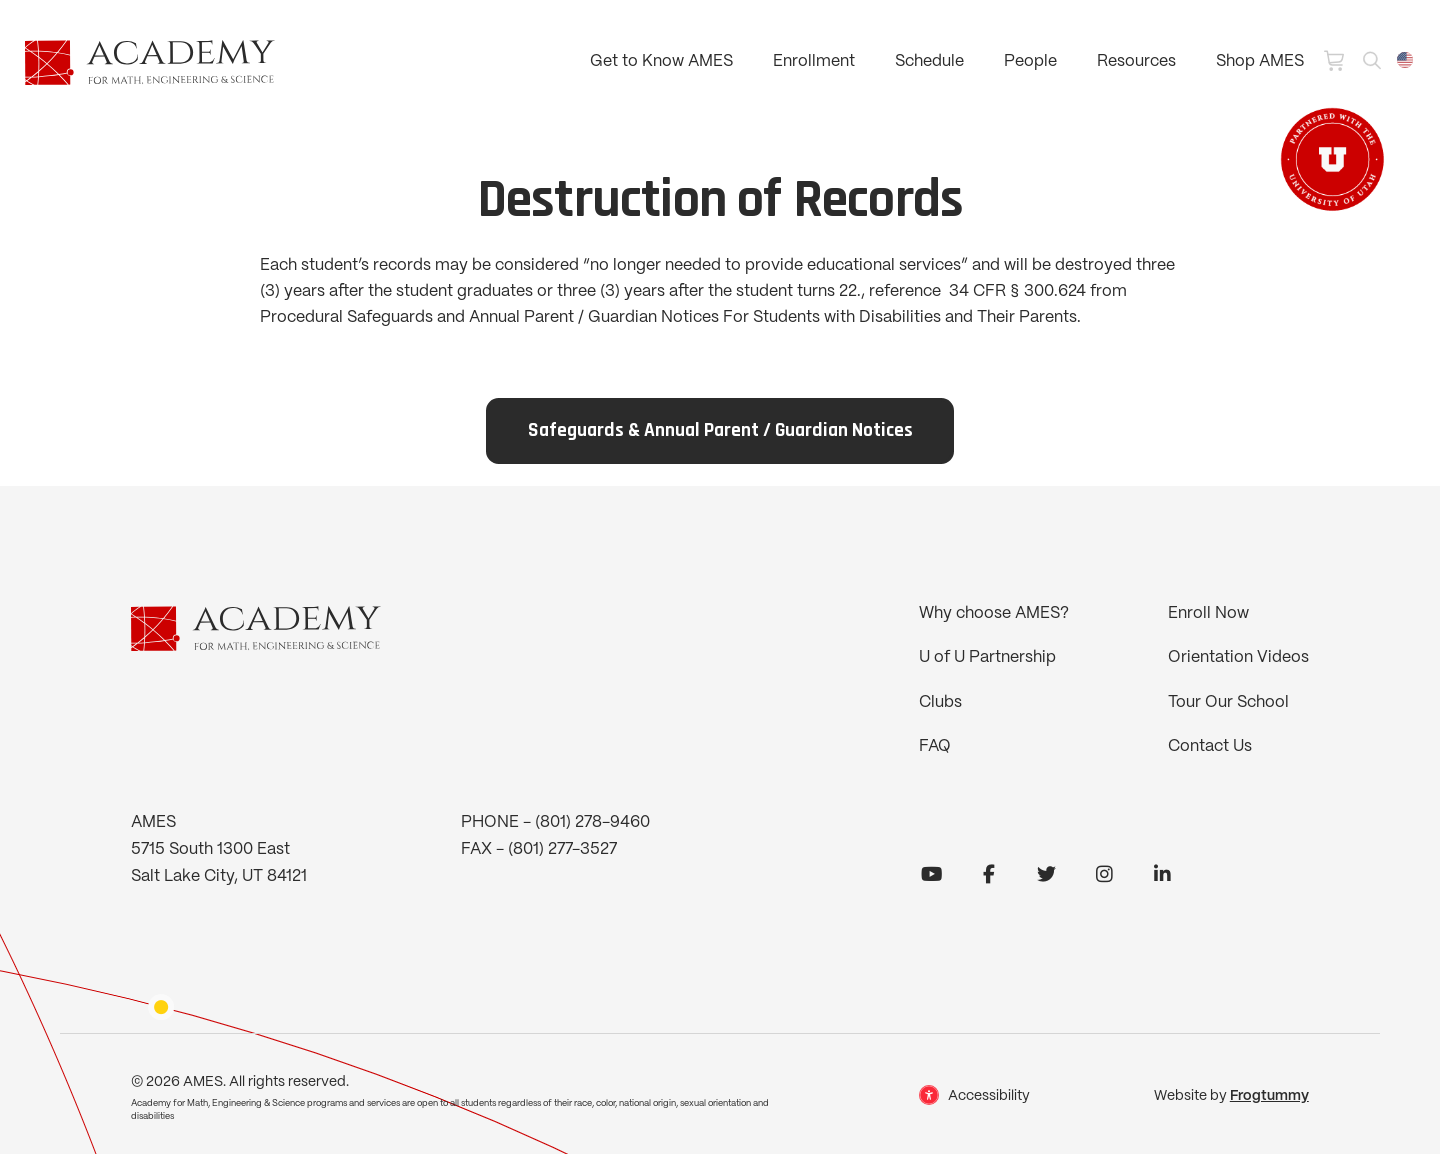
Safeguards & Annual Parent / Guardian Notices (720, 432)
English (1405, 60)
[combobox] (1405, 60)
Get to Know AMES (661, 61)
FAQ (935, 746)
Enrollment (814, 61)
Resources (1136, 61)
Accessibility (989, 1096)
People (1030, 61)
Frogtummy (1269, 1096)
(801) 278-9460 (592, 822)
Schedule (929, 61)
